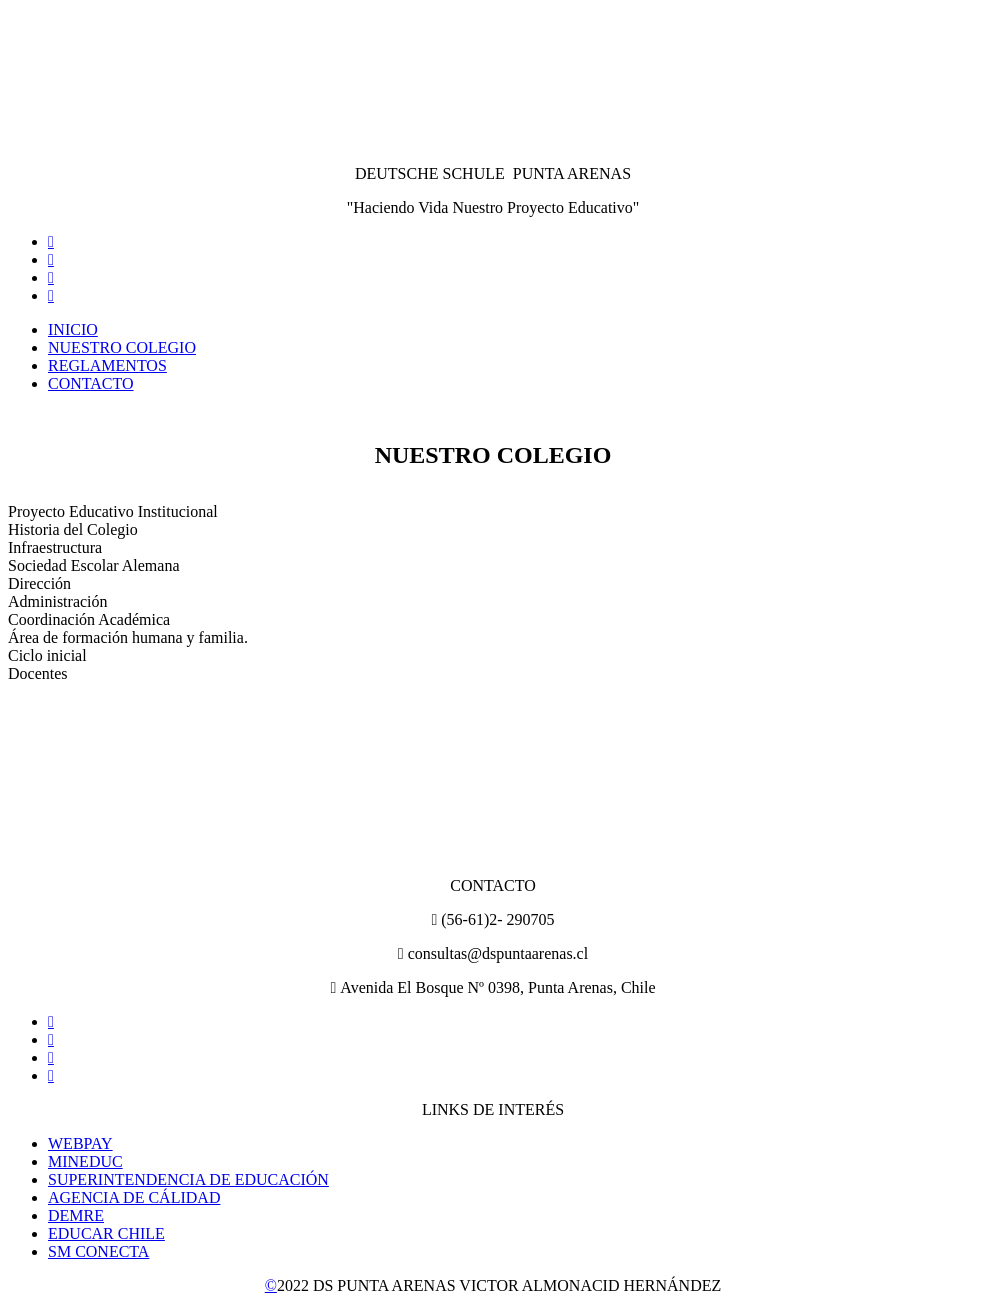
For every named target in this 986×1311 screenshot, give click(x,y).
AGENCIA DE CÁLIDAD (134, 1197)
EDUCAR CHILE (106, 1233)
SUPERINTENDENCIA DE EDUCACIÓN (188, 1179)
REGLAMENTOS (107, 365)
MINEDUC (85, 1161)
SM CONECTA (98, 1251)
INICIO (73, 329)
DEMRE (76, 1215)
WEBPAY (80, 1143)
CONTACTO (91, 383)
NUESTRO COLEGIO (122, 347)
